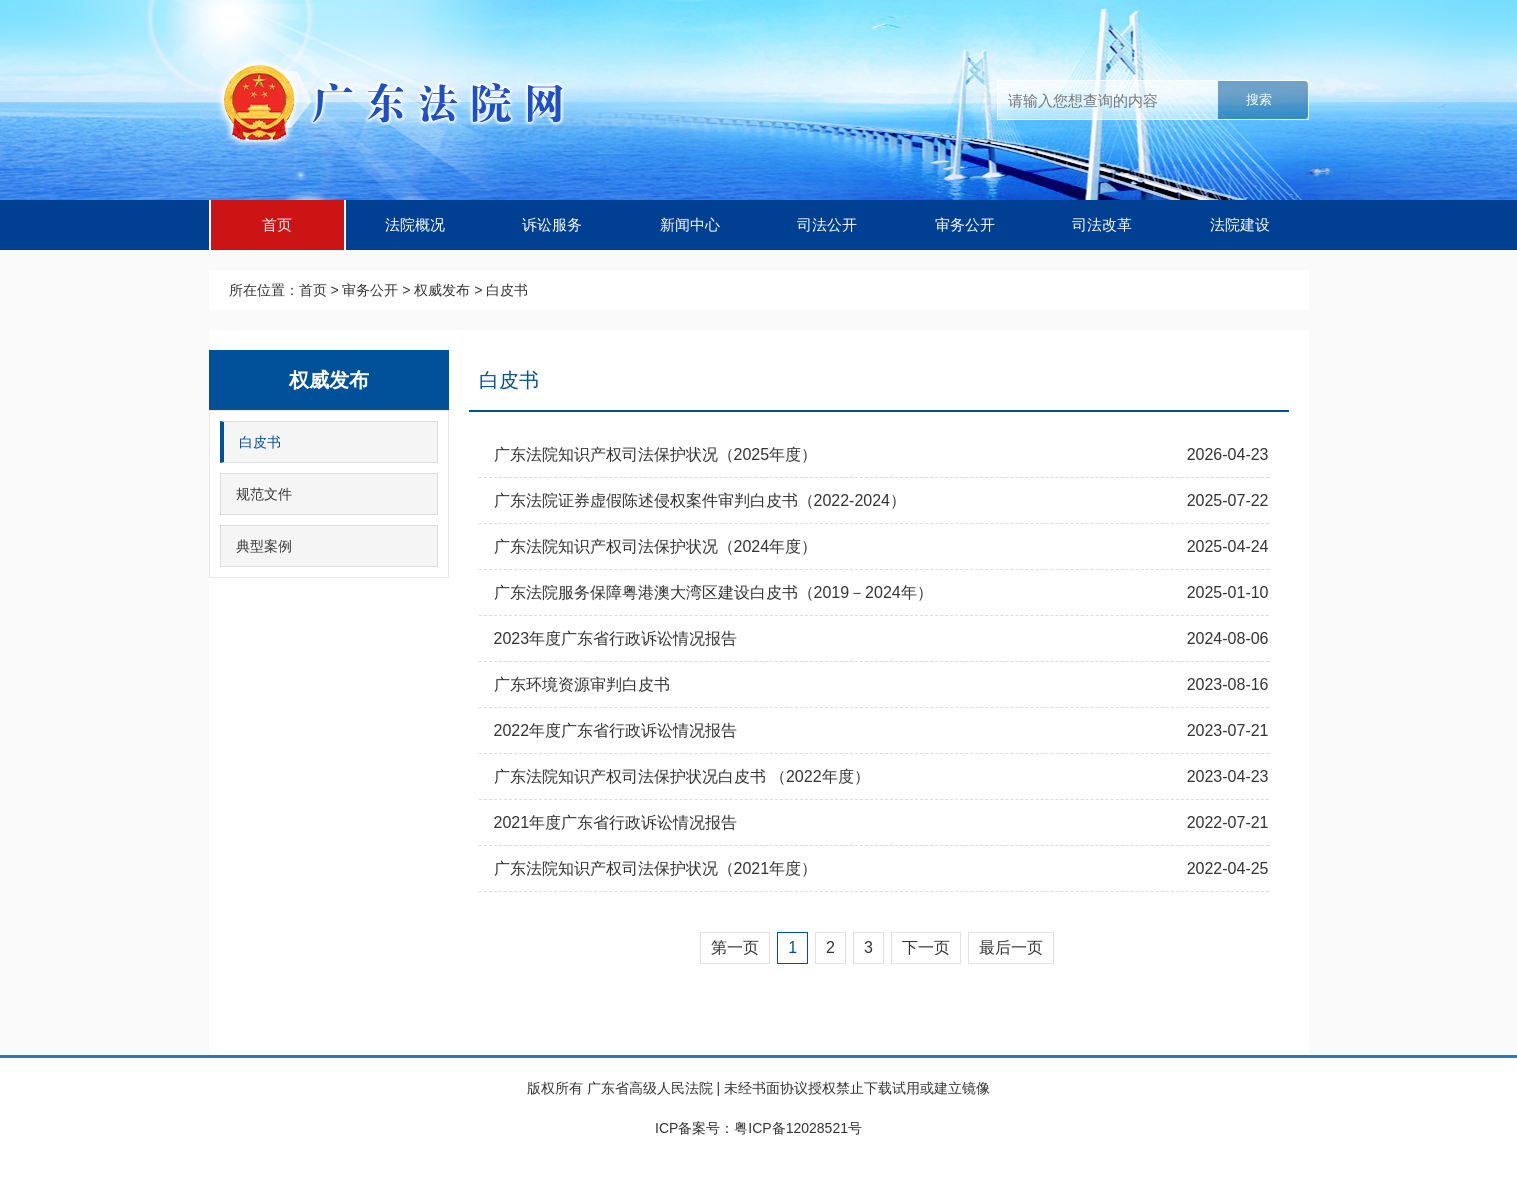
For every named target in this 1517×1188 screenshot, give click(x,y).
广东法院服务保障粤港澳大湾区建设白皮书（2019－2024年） (713, 592)
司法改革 (1102, 224)
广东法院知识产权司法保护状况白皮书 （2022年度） (682, 776)
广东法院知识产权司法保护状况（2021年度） (656, 868)
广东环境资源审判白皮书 (582, 684)
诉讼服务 (552, 224)
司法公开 (827, 224)
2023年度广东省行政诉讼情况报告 (616, 638)
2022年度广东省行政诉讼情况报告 (616, 730)
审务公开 (965, 224)
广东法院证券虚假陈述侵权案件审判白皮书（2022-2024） (700, 500)
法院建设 (1240, 224)
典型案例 (264, 546)
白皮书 (507, 290)
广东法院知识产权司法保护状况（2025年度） (656, 454)
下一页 (926, 947)
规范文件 (264, 494)
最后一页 (1011, 947)
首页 (277, 224)
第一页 (735, 947)
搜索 (1259, 99)
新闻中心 (690, 224)
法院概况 (415, 224)
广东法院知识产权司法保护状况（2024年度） (656, 546)
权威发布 (442, 290)
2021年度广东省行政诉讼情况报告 (616, 822)
